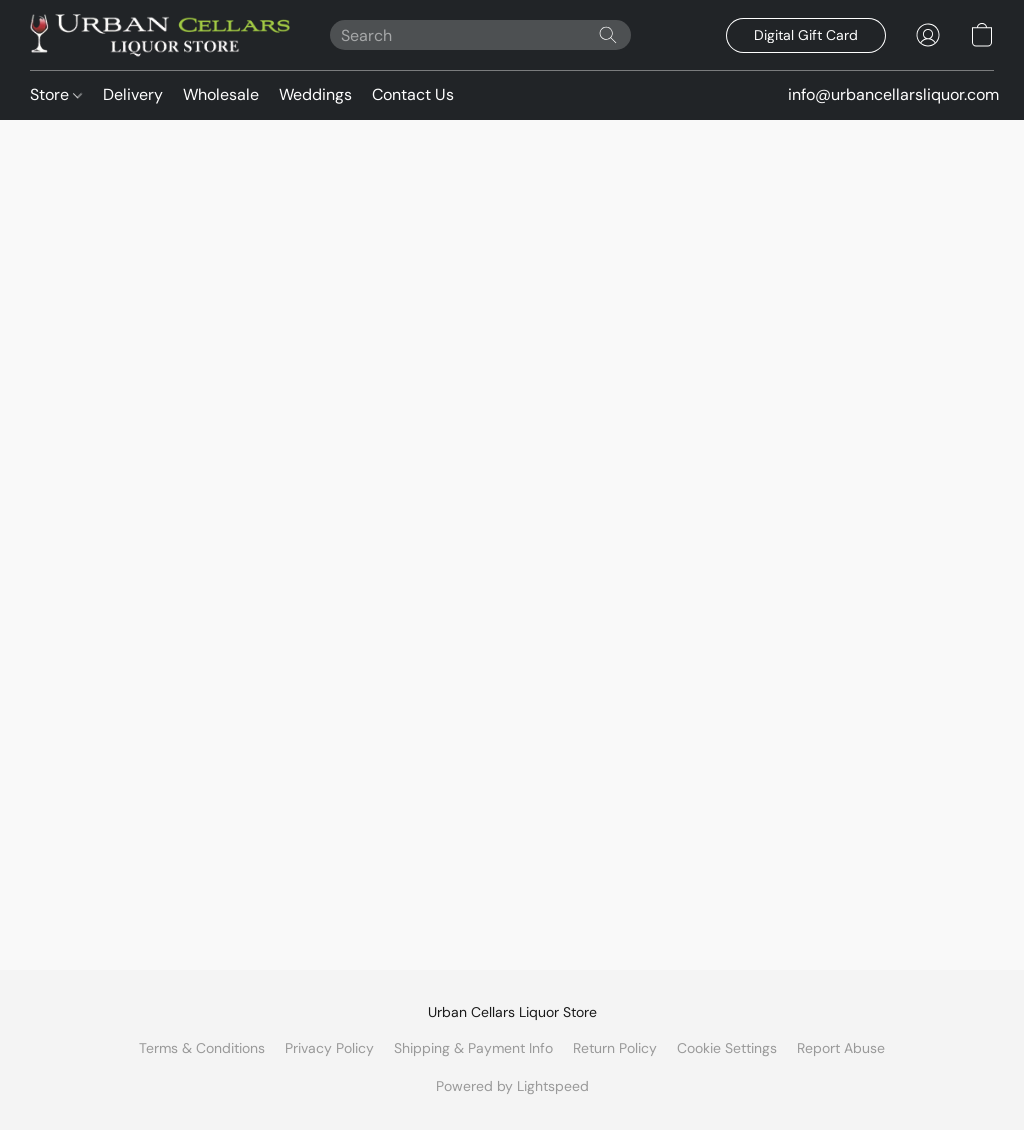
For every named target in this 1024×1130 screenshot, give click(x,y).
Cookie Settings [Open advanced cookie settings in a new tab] (727, 1048)
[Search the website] (608, 35)
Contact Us (413, 94)
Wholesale (221, 94)
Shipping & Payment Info (473, 1048)
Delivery (133, 94)
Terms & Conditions (202, 1048)
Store (56, 94)
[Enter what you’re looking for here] (480, 35)
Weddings (315, 94)
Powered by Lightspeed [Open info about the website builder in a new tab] (512, 1086)
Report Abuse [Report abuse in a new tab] (841, 1048)
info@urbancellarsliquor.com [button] (893, 94)
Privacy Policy (329, 1048)
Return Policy (615, 1048)
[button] (160, 35)
